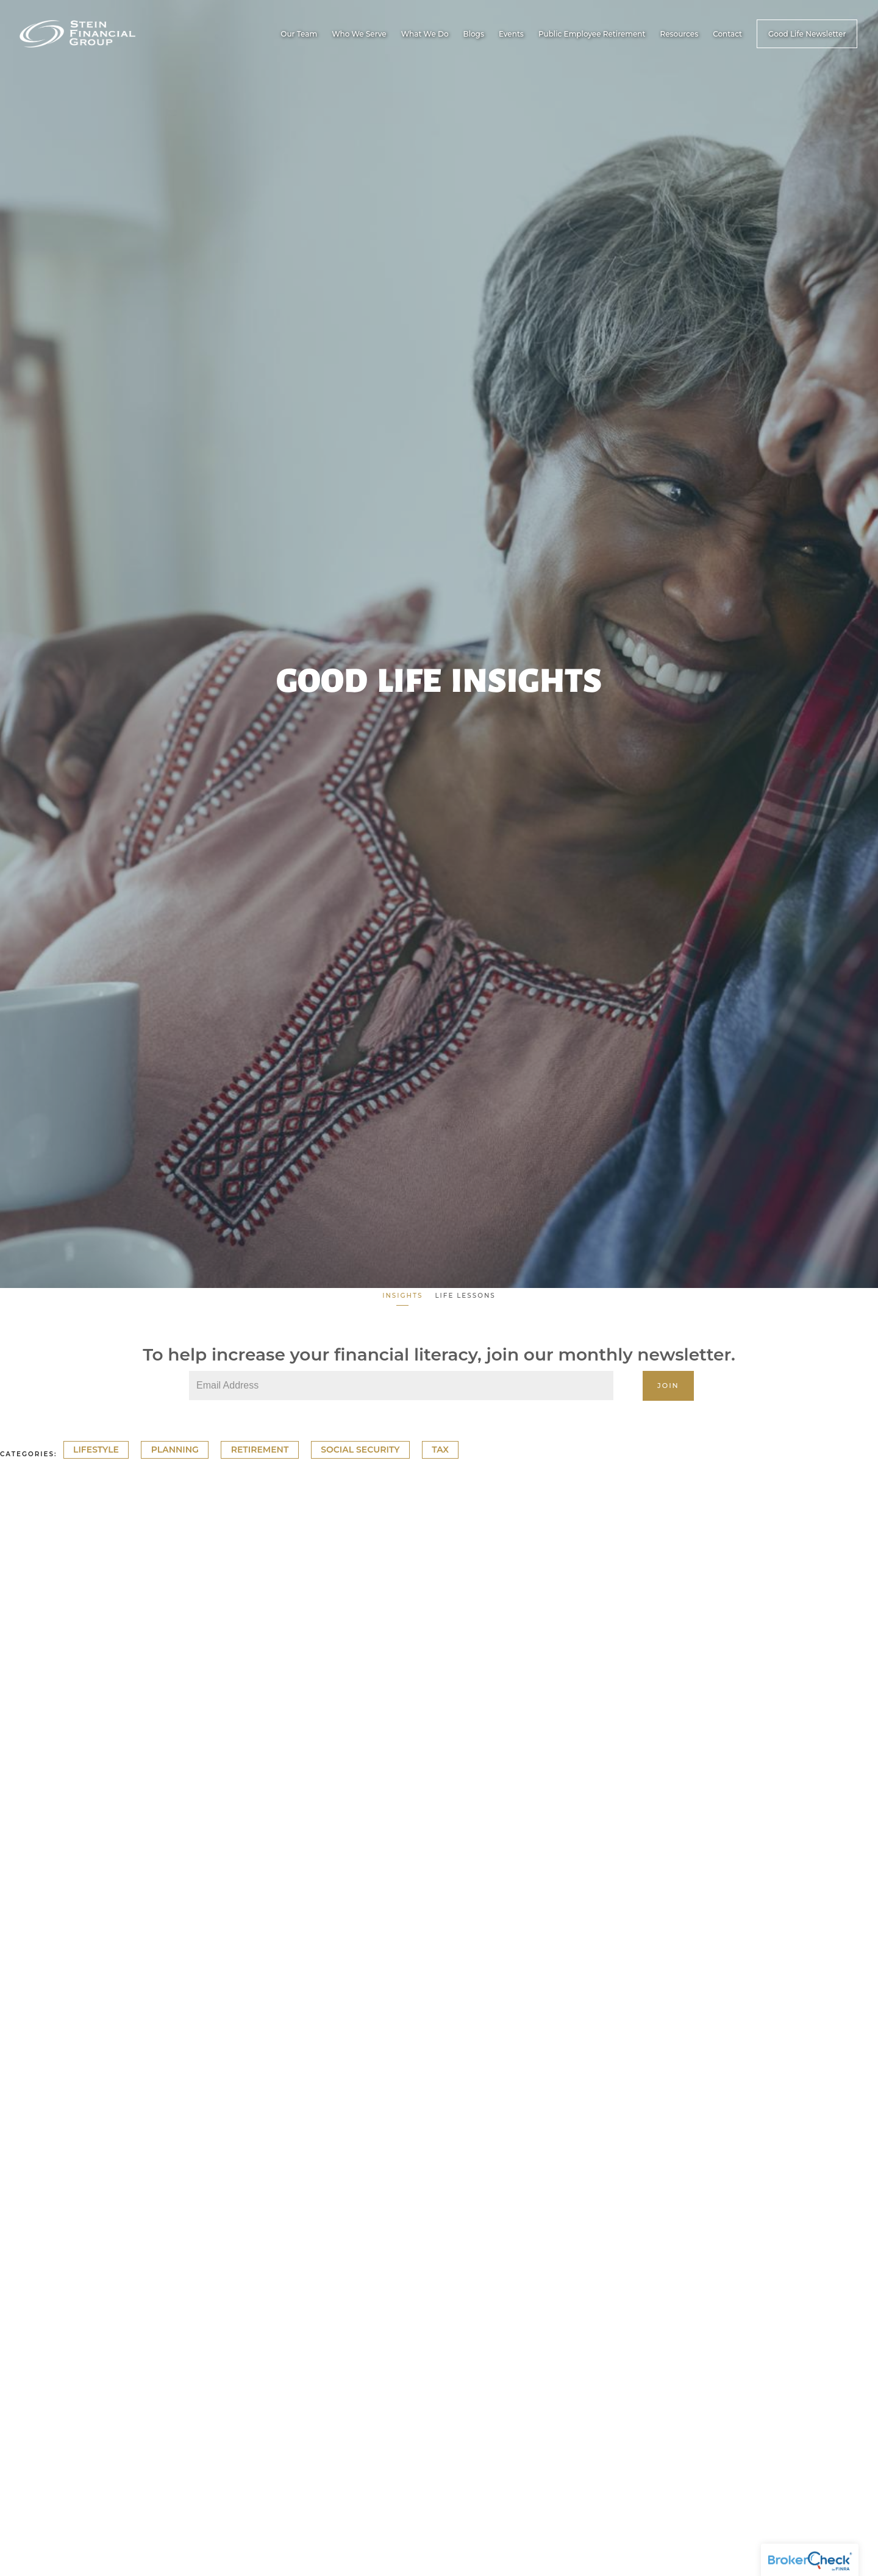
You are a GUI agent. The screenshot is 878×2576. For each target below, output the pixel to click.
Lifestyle (96, 1450)
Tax (440, 1450)
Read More (27, 1882)
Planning (175, 1450)
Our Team (298, 33)
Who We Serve (359, 33)
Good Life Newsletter (807, 33)
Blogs (473, 33)
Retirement (260, 1450)
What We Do (425, 33)
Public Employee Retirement (592, 33)
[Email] (401, 1385)
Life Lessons (465, 1296)
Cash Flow (25, 1836)
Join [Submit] (668, 1385)
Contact (727, 33)
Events (511, 33)
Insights (402, 1296)
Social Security (360, 1450)
